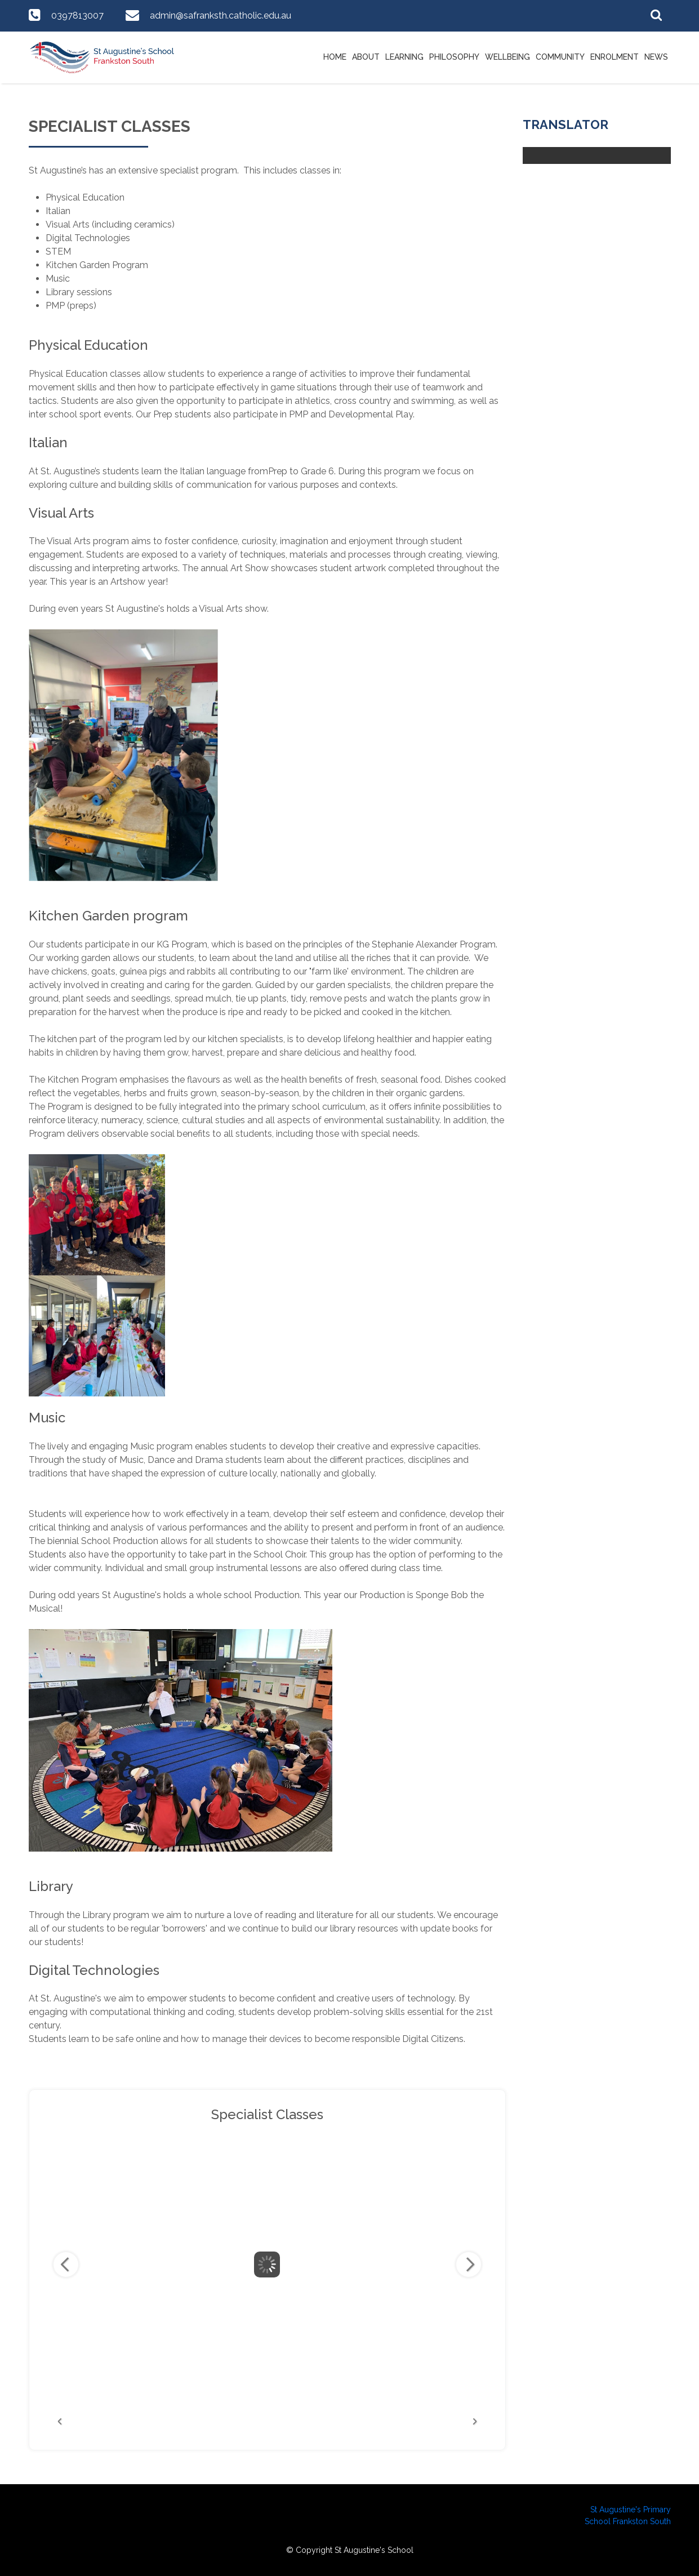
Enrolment (614, 56)
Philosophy (454, 56)
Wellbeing (507, 56)
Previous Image (66, 2264)
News (656, 56)
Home (334, 56)
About (366, 56)
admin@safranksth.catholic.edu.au (220, 15)
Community (560, 56)
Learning (404, 56)
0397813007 (77, 15)
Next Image (468, 2264)
